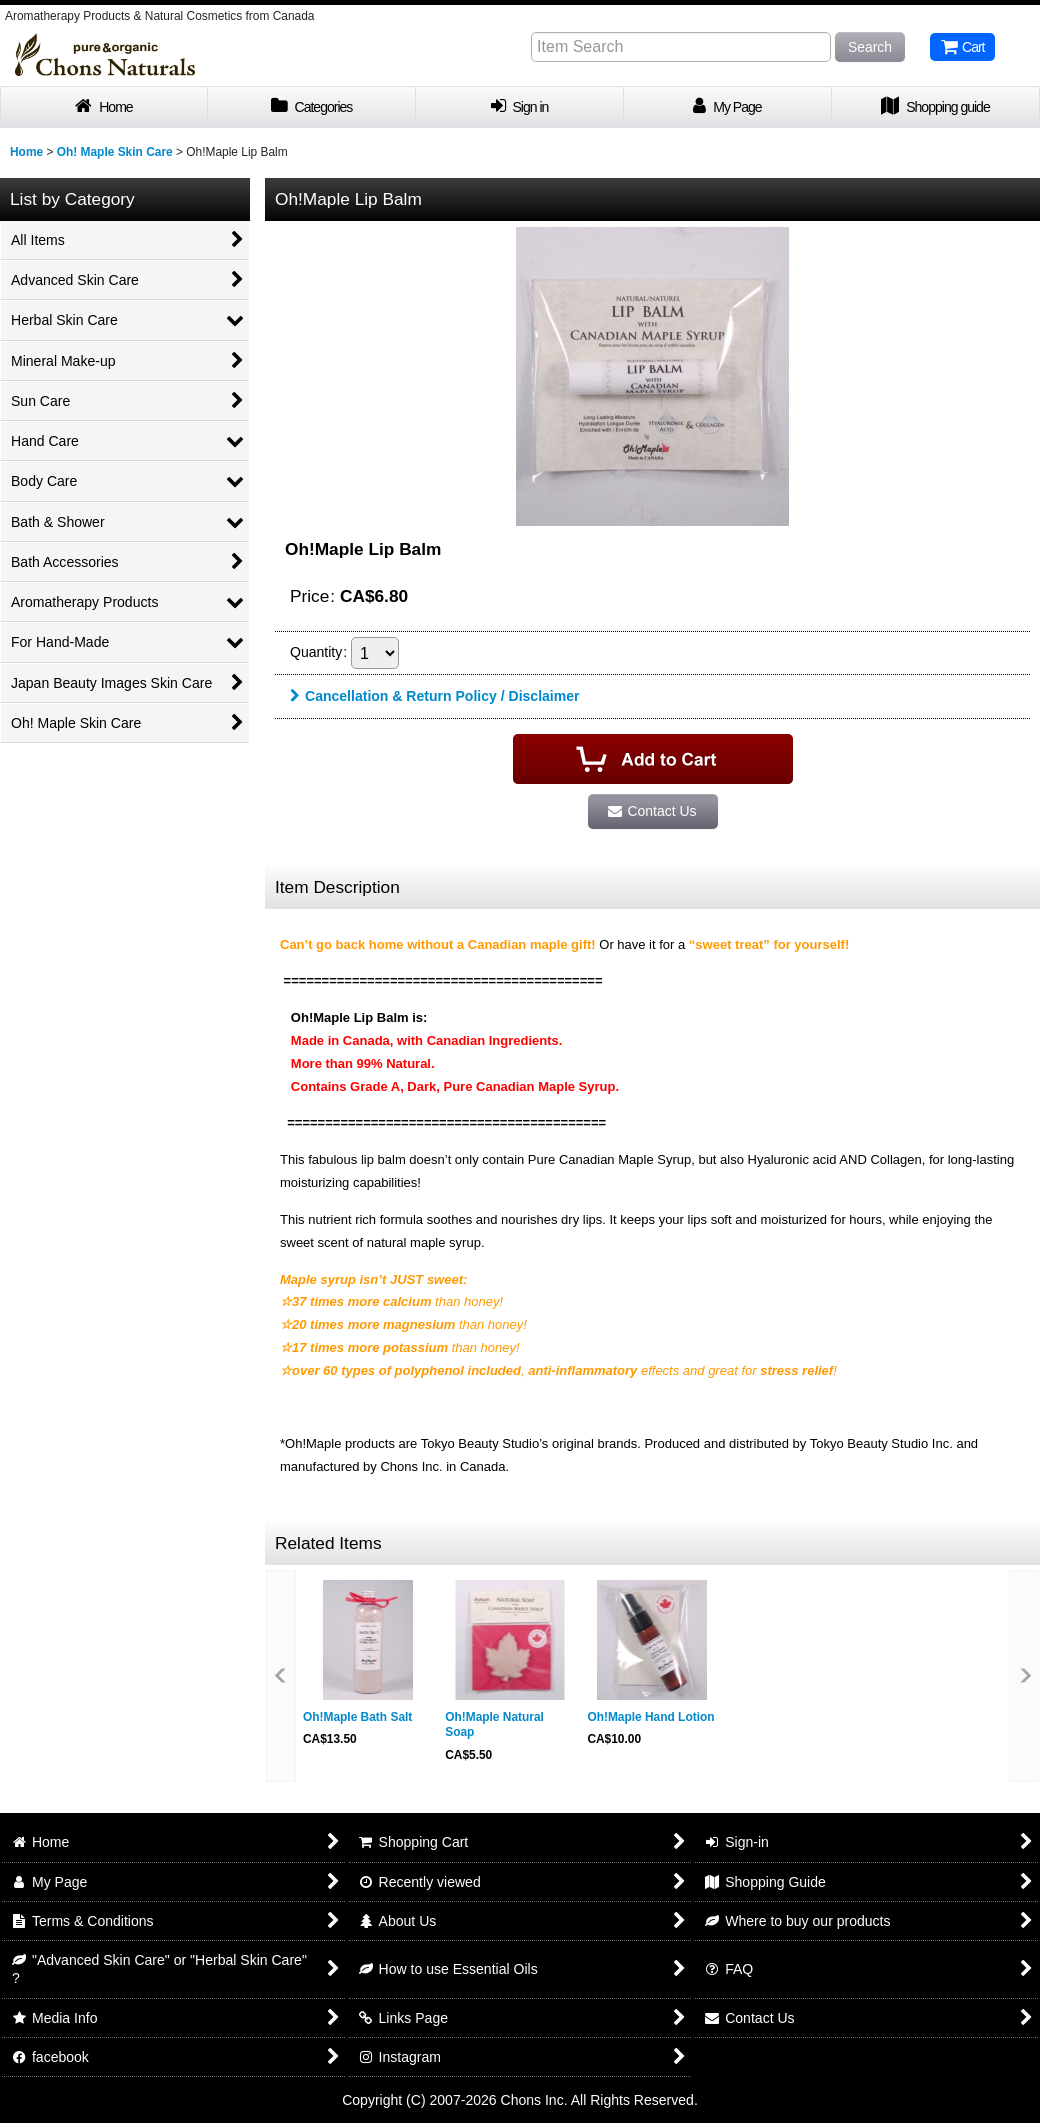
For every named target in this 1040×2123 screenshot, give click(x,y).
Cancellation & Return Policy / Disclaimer (434, 696)
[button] (281, 1676)
